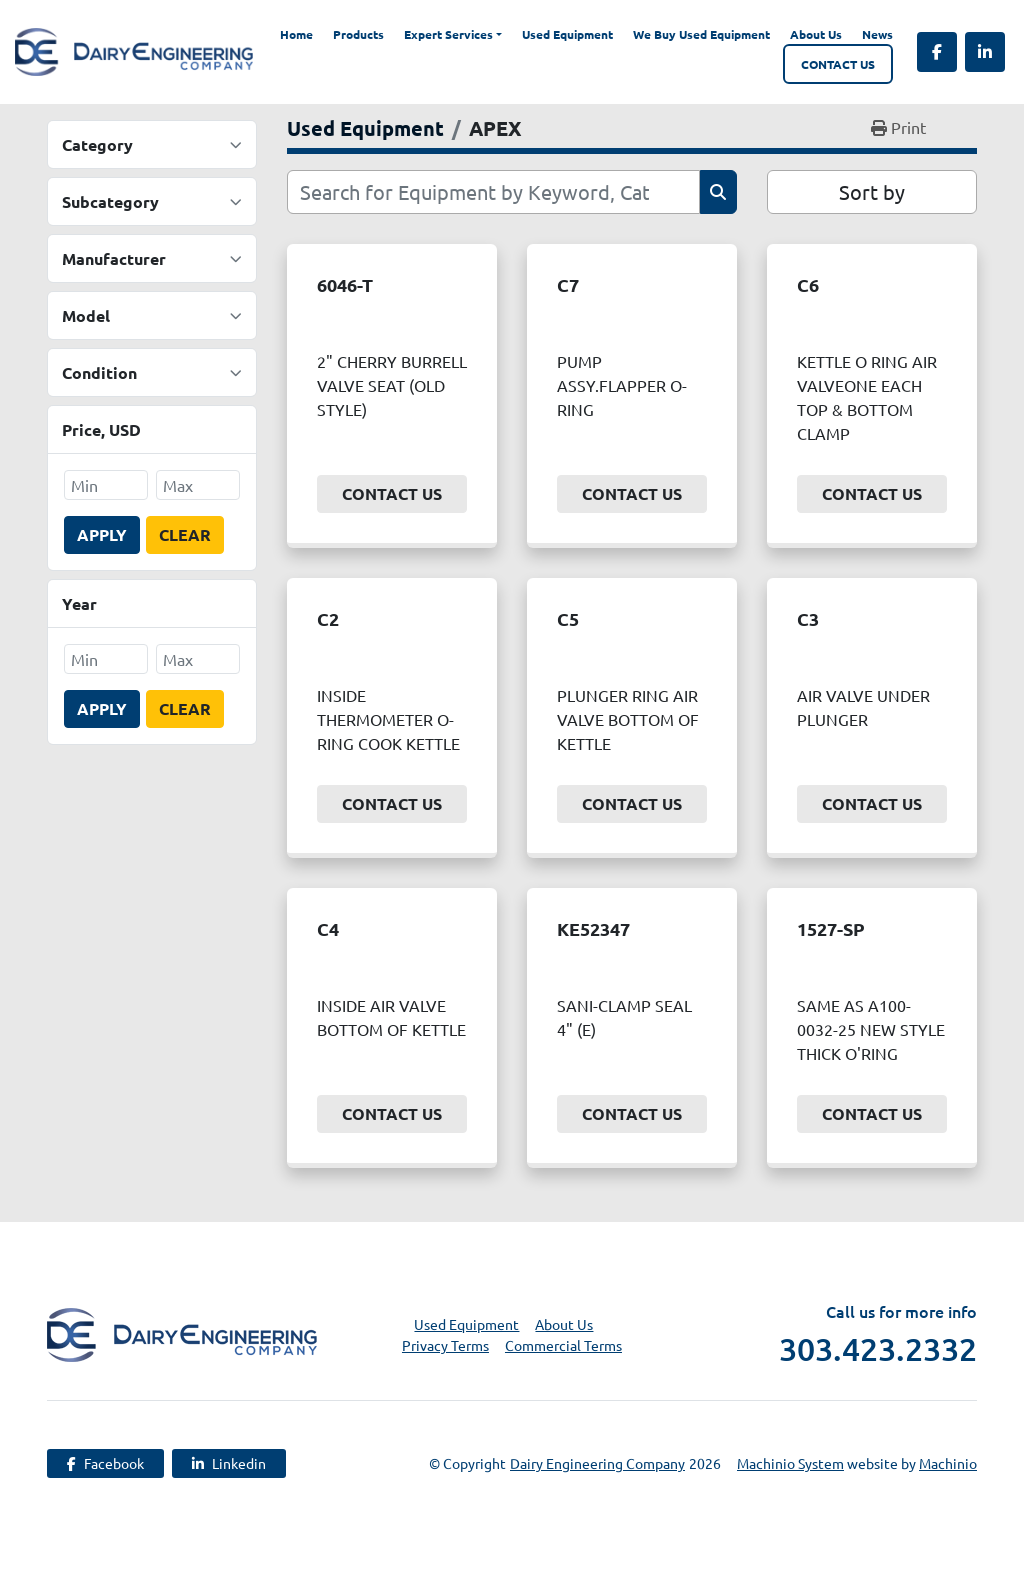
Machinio (948, 1463)
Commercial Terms (563, 1345)
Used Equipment (567, 34)
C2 (328, 618)
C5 (568, 618)
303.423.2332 (878, 1349)
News (877, 34)
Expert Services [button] (448, 34)
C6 (808, 284)
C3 (808, 618)
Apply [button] (102, 534)
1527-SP (831, 928)
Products (358, 34)
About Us (816, 34)
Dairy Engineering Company (597, 1463)
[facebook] (937, 52)
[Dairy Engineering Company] (182, 1332)
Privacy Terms (445, 1345)
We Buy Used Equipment (701, 34)
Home (296, 34)
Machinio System (790, 1463)
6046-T (345, 284)
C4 (328, 928)
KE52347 (593, 928)
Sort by (872, 191)
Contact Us (838, 64)
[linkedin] (985, 52)
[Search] (493, 192)
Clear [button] (185, 534)
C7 (568, 284)
